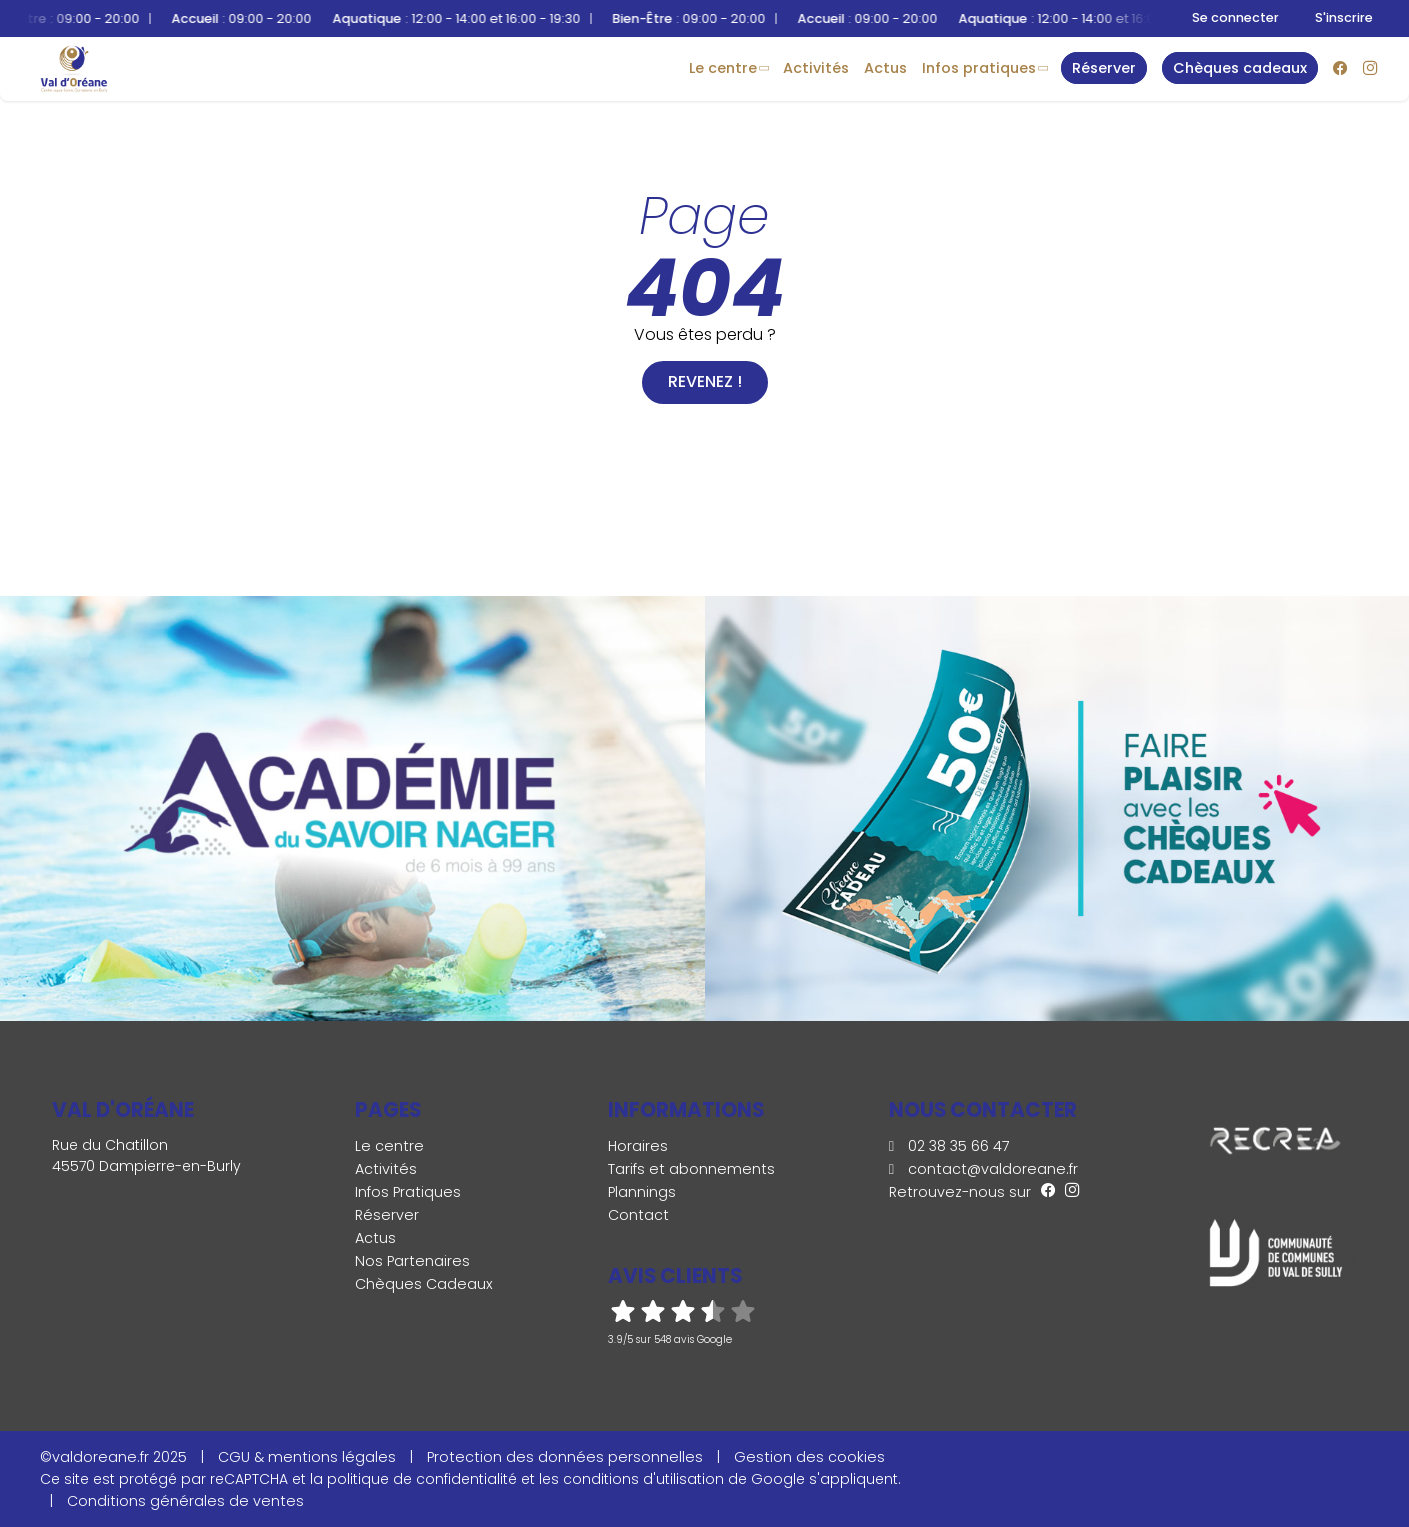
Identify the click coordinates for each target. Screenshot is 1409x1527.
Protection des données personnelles (565, 1457)
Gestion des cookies (809, 1457)
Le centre (723, 68)
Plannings (642, 1192)
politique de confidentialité (422, 1479)
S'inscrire (1344, 17)
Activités (816, 68)
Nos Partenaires (412, 1261)
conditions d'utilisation (643, 1479)
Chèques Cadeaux (424, 1284)
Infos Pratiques (979, 68)
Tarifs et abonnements (691, 1169)
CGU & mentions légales (307, 1457)
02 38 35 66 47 (949, 1146)
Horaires (638, 1146)
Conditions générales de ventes (185, 1501)
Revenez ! (705, 381)
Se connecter (1235, 17)
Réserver (387, 1215)
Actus (885, 68)
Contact (638, 1215)
